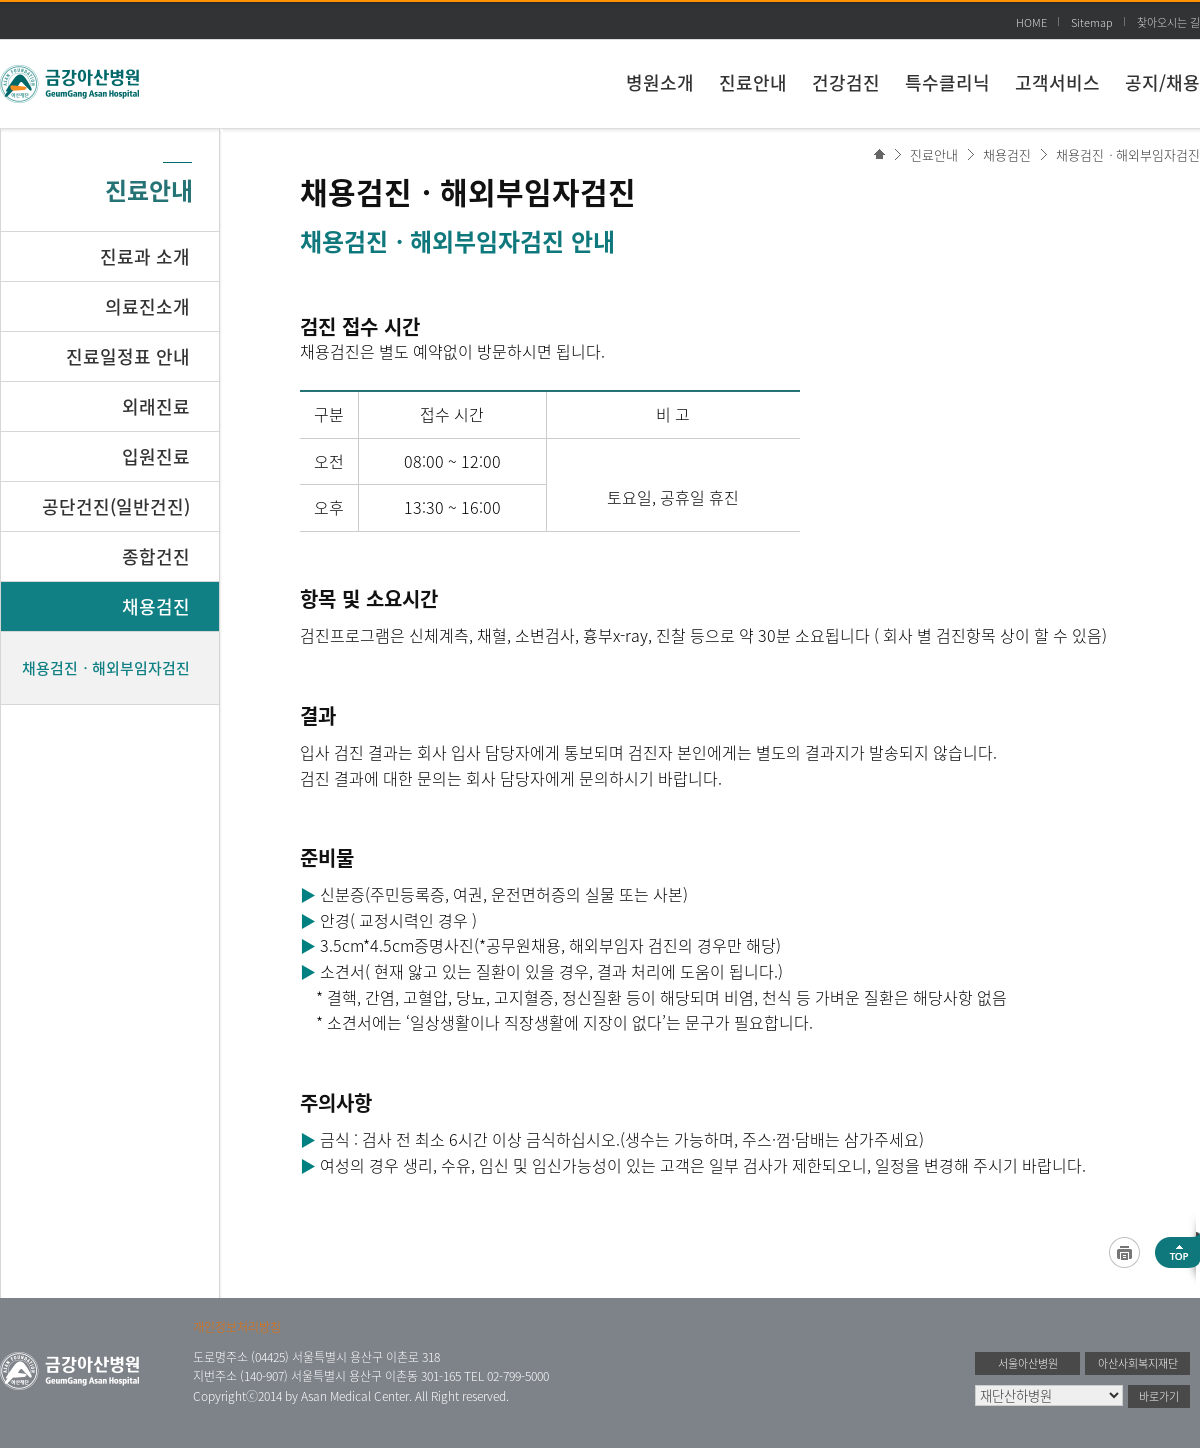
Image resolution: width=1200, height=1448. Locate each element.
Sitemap (1092, 22)
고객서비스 (1057, 82)
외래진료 (156, 406)
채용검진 (1007, 154)
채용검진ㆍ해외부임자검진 (1128, 154)
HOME (1031, 22)
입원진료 (156, 456)
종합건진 (156, 556)
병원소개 (660, 82)
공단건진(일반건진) (116, 506)
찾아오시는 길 (1168, 22)
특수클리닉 (947, 82)
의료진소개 (147, 306)
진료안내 (753, 82)
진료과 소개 (145, 256)
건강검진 (846, 82)
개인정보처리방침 (237, 1327)
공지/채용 (1162, 82)
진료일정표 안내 (128, 356)
